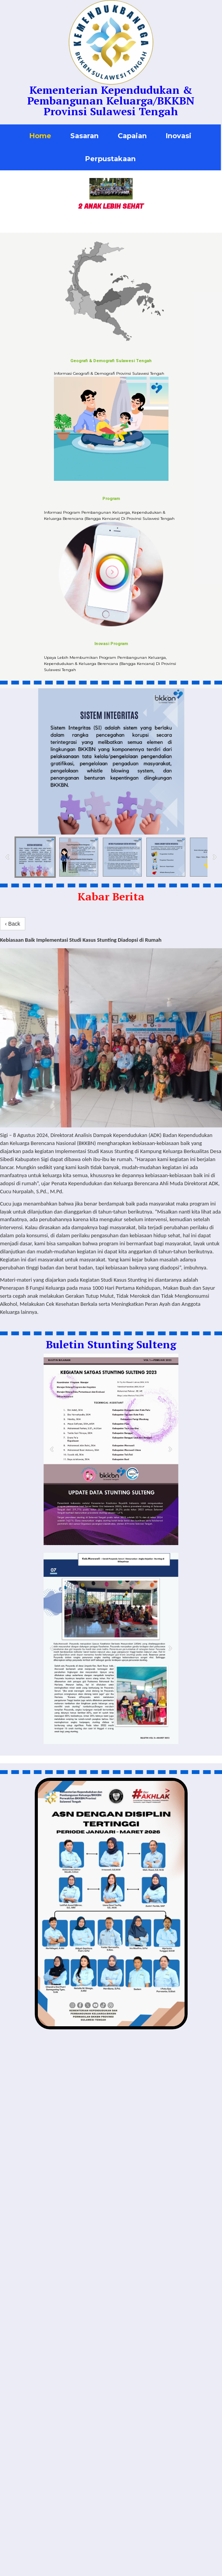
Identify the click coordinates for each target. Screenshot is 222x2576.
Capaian (132, 136)
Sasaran (84, 136)
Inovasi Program (111, 643)
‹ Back (12, 924)
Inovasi (178, 136)
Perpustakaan (110, 159)
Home (40, 136)
